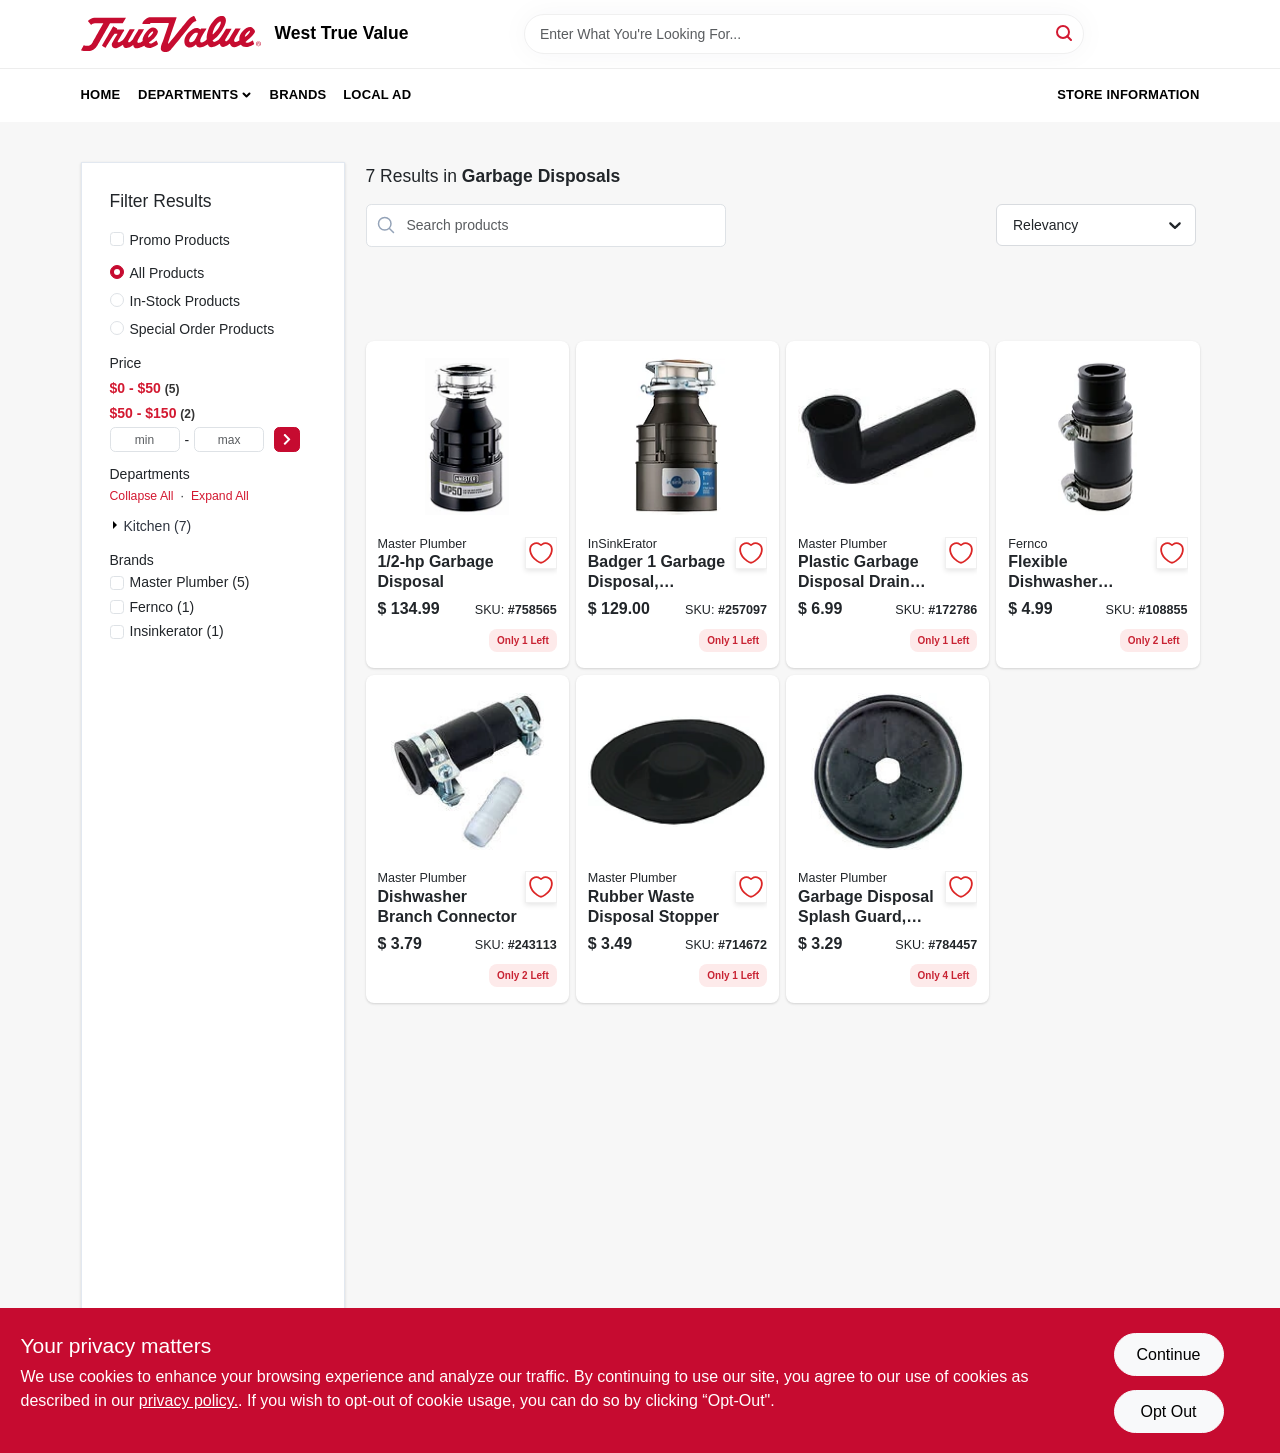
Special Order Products (202, 329)
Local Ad (377, 94)
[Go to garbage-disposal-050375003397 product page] (467, 505)
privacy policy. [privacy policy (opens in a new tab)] (188, 1400)
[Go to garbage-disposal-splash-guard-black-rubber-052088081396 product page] (887, 839)
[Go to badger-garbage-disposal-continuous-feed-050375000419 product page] (677, 505)
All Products (167, 273)
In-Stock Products (185, 301)
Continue (1168, 1354)
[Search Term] (804, 34)
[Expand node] (117, 525)
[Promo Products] (117, 239)
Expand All (220, 496)
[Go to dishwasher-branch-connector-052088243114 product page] (467, 839)
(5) (190, 582)
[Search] (1065, 32)
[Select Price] (287, 439)
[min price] (145, 439)
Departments (188, 94)
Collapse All (142, 496)
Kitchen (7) (158, 526)
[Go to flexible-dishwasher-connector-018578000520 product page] (1097, 505)
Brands (298, 94)
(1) (162, 607)
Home (101, 94)
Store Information (1128, 94)
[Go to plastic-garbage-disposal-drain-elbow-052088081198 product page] (887, 505)
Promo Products (180, 240)
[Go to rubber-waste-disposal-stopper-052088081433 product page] (677, 839)
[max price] (229, 439)
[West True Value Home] (171, 34)
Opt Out (1168, 1411)
